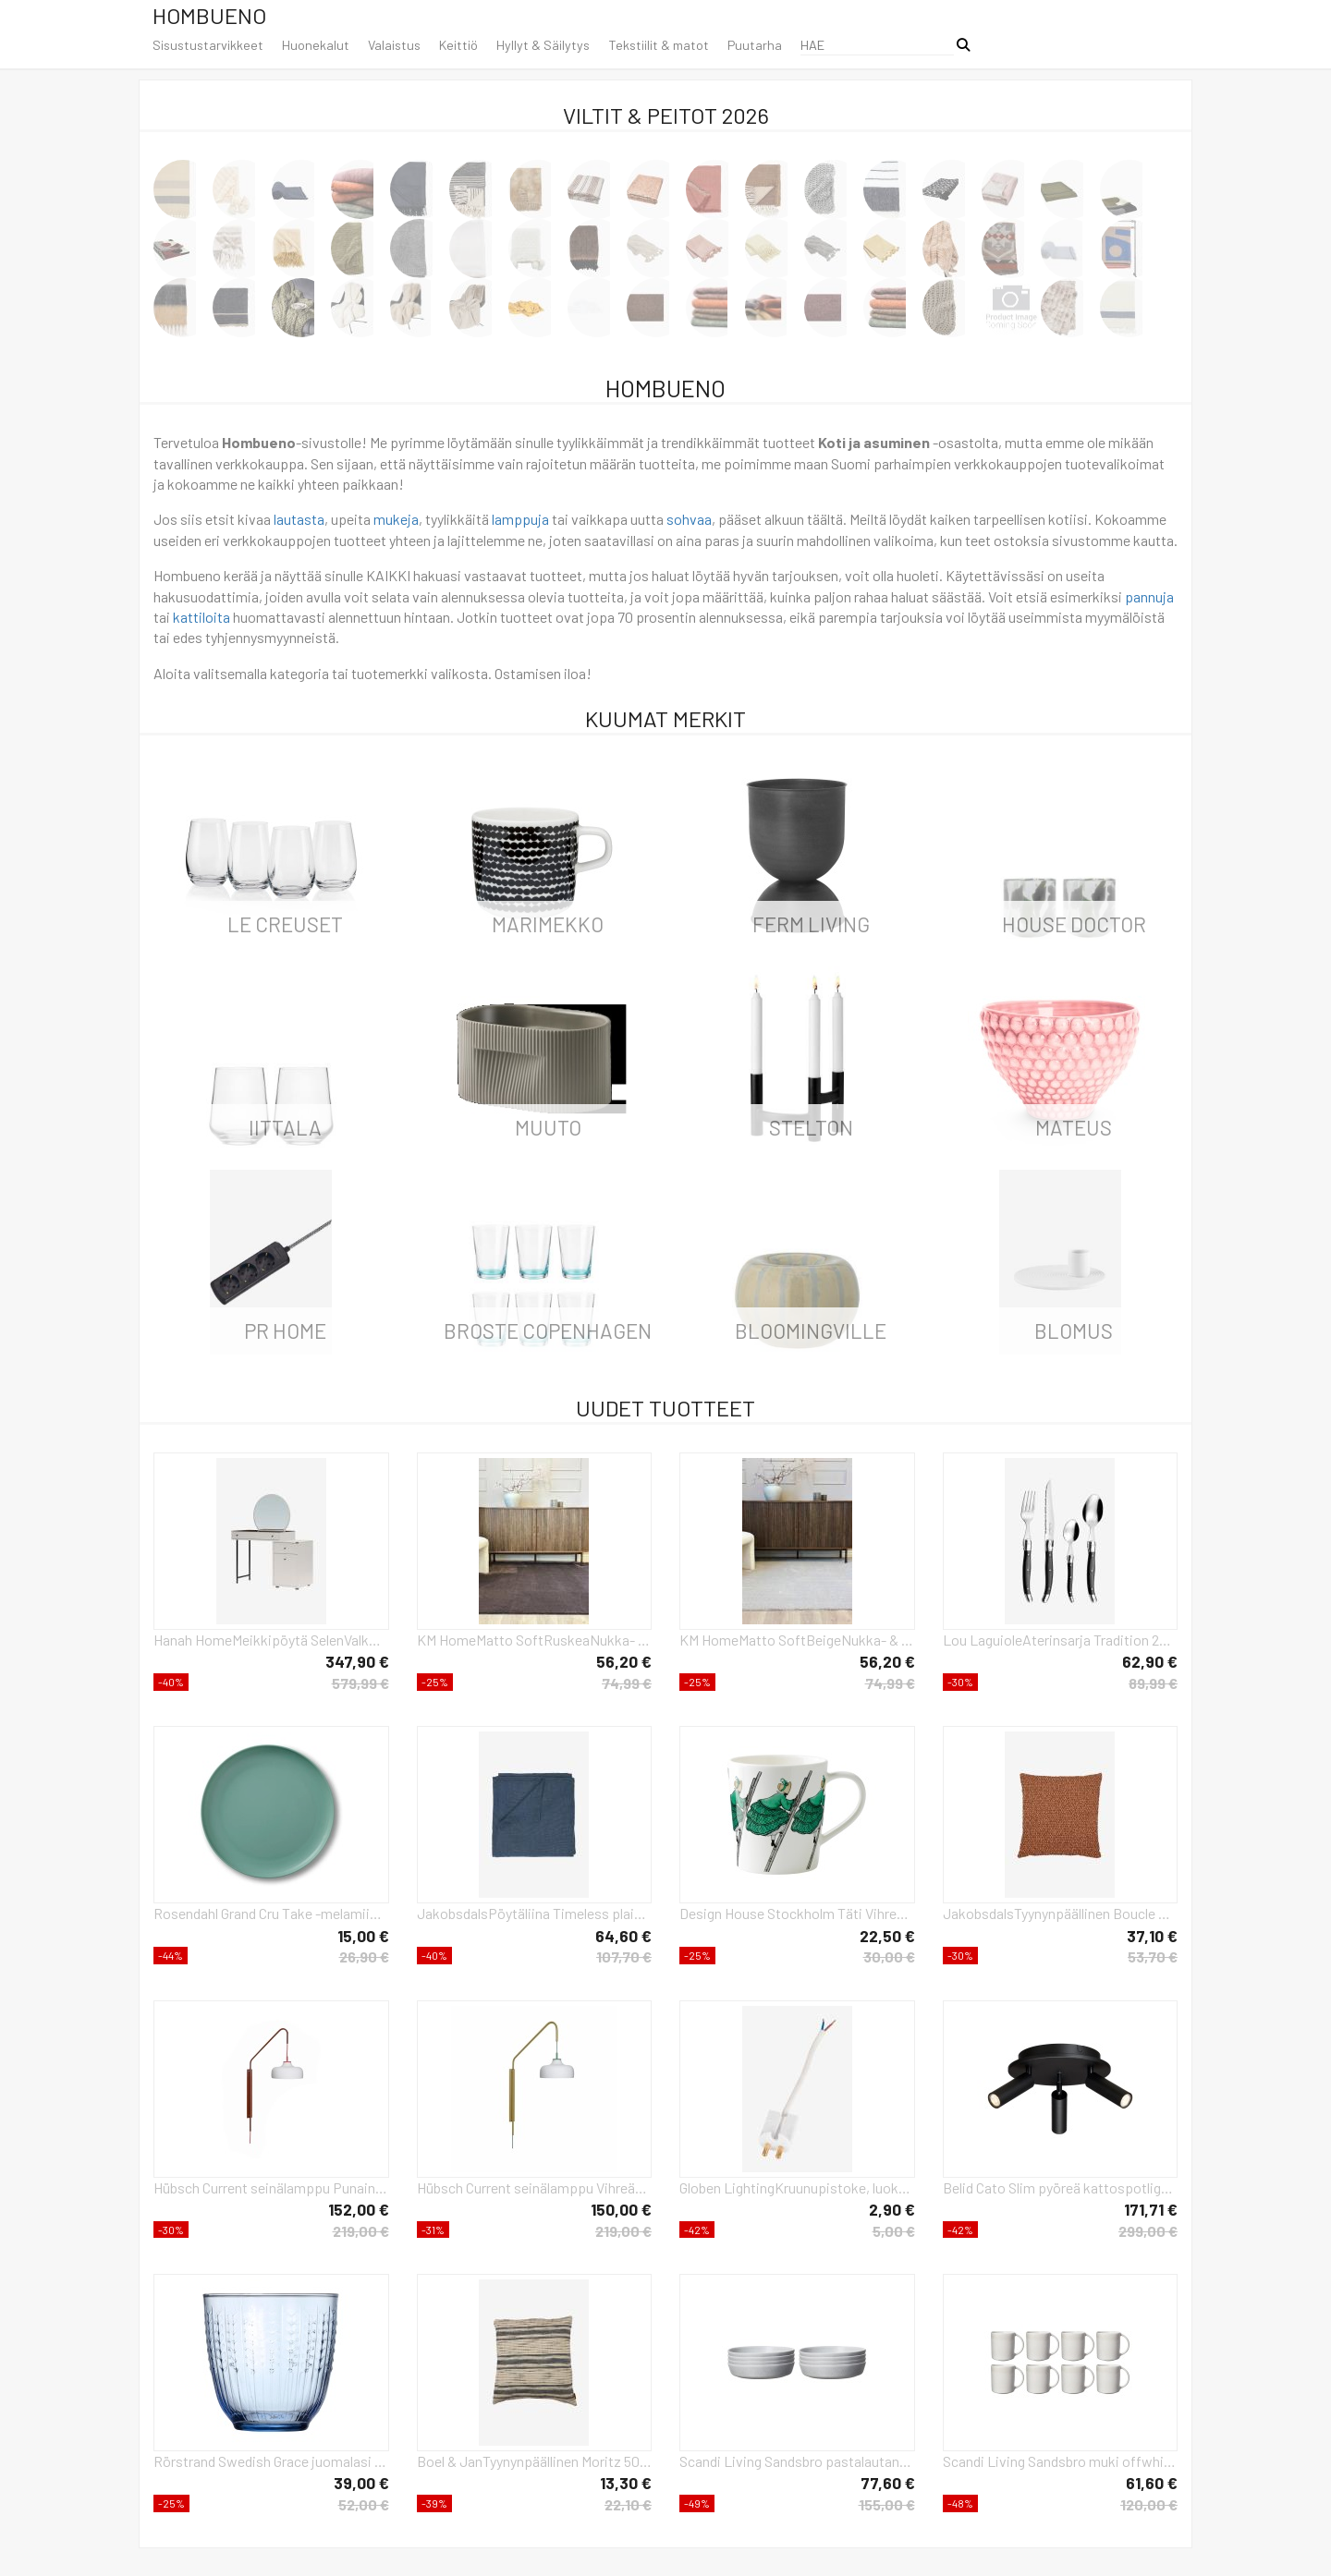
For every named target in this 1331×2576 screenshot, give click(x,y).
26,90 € (364, 1956)
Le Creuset (285, 924)
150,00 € (621, 2209)
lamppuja (520, 519)
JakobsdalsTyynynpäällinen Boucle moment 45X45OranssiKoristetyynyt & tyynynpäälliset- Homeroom (1060, 1913)
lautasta (299, 519)
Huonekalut (315, 45)
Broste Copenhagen (548, 1330)
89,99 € (1153, 1683)
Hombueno (209, 15)
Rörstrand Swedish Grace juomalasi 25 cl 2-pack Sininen (271, 2461)
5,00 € (894, 2231)
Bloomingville (810, 1330)
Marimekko (548, 924)
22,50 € (887, 1936)
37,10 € (1152, 1936)
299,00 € (1148, 2231)
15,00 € (363, 1936)
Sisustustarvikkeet (208, 45)
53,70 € (1153, 1956)
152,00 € (358, 2209)
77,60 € (888, 2483)
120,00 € (1149, 2504)
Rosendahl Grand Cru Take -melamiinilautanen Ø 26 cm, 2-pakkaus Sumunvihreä (271, 1913)
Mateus (1073, 1127)
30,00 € (889, 1956)
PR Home (285, 1330)
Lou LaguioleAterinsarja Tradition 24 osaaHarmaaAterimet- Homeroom (1060, 1639)
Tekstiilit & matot (658, 45)
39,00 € (361, 2483)
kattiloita (201, 617)
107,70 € (624, 1956)
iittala (285, 1127)
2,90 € (892, 2209)
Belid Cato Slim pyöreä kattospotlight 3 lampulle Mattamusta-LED (1060, 2187)
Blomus (1073, 1330)
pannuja (1149, 596)
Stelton (811, 1127)
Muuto (548, 1127)
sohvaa (689, 519)
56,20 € (624, 1661)
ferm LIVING (811, 924)
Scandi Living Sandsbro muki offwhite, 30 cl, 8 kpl (1060, 2461)
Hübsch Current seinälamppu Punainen (271, 2187)
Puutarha (754, 45)
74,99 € (627, 1683)
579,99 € (360, 1683)
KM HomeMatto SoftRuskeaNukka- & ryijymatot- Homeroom (535, 1639)
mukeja (396, 519)
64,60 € (623, 1936)
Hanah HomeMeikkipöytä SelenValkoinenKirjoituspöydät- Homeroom (271, 1639)
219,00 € (361, 2231)
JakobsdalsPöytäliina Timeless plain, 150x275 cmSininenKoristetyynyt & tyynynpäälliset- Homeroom (535, 1913)
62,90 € (1150, 1661)
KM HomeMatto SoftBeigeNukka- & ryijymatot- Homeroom (797, 1639)
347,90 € (357, 1661)
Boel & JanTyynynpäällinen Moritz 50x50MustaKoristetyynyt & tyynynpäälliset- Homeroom (535, 2461)
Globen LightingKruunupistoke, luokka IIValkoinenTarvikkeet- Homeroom (797, 2187)
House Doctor (1074, 924)
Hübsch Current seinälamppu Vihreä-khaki (535, 2187)
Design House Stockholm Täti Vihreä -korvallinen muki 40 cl (797, 1913)
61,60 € (1152, 2483)
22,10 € (628, 2504)
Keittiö (458, 45)
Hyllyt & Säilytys (543, 45)
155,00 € (887, 2504)
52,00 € (363, 2504)
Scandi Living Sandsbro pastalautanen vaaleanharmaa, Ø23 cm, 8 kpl (797, 2461)
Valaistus (394, 45)
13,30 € (626, 2483)
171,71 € (1151, 2209)
